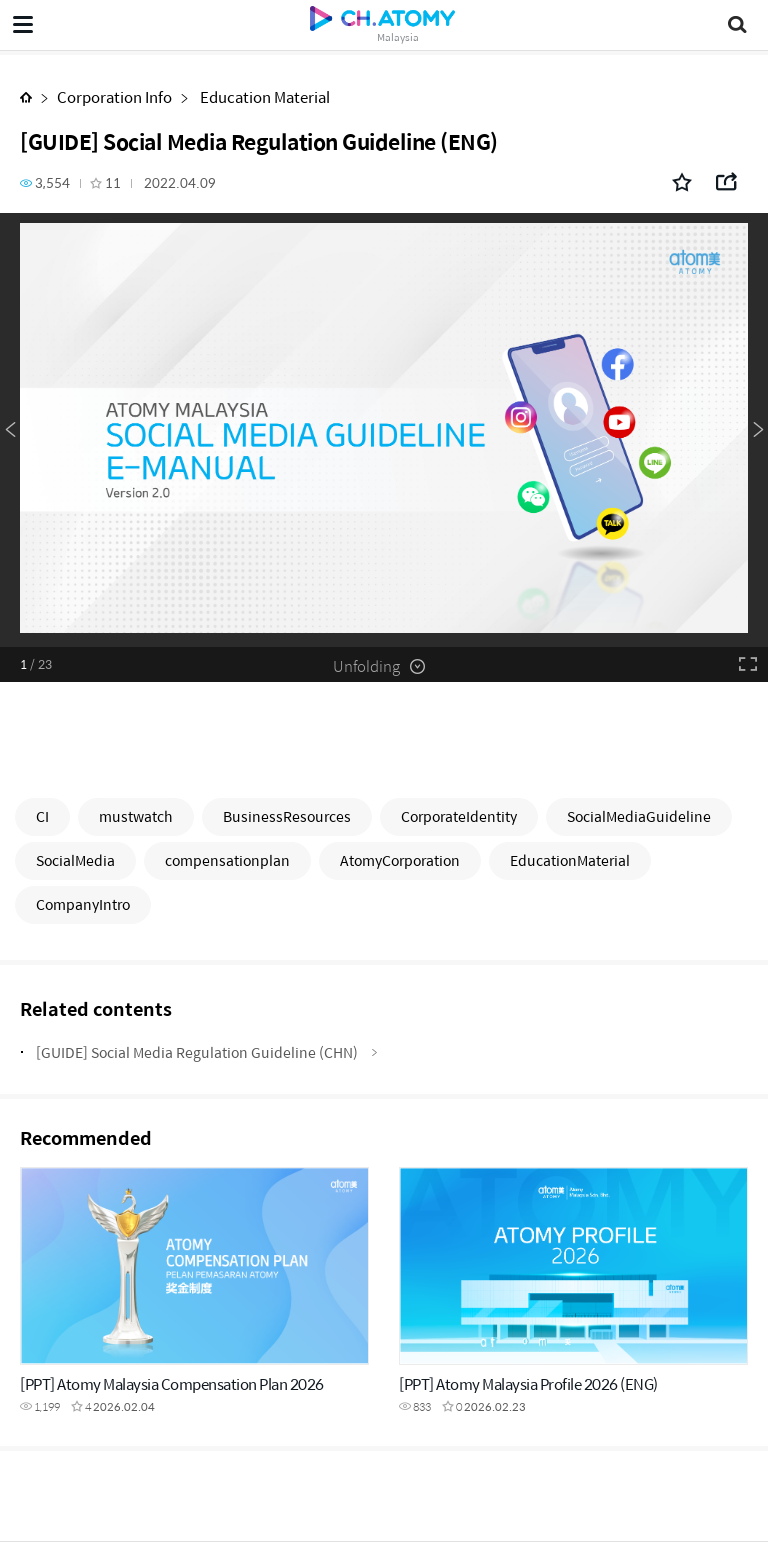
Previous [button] (10, 430)
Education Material (263, 96)
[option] (384, 430)
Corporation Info (114, 96)
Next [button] (758, 430)
